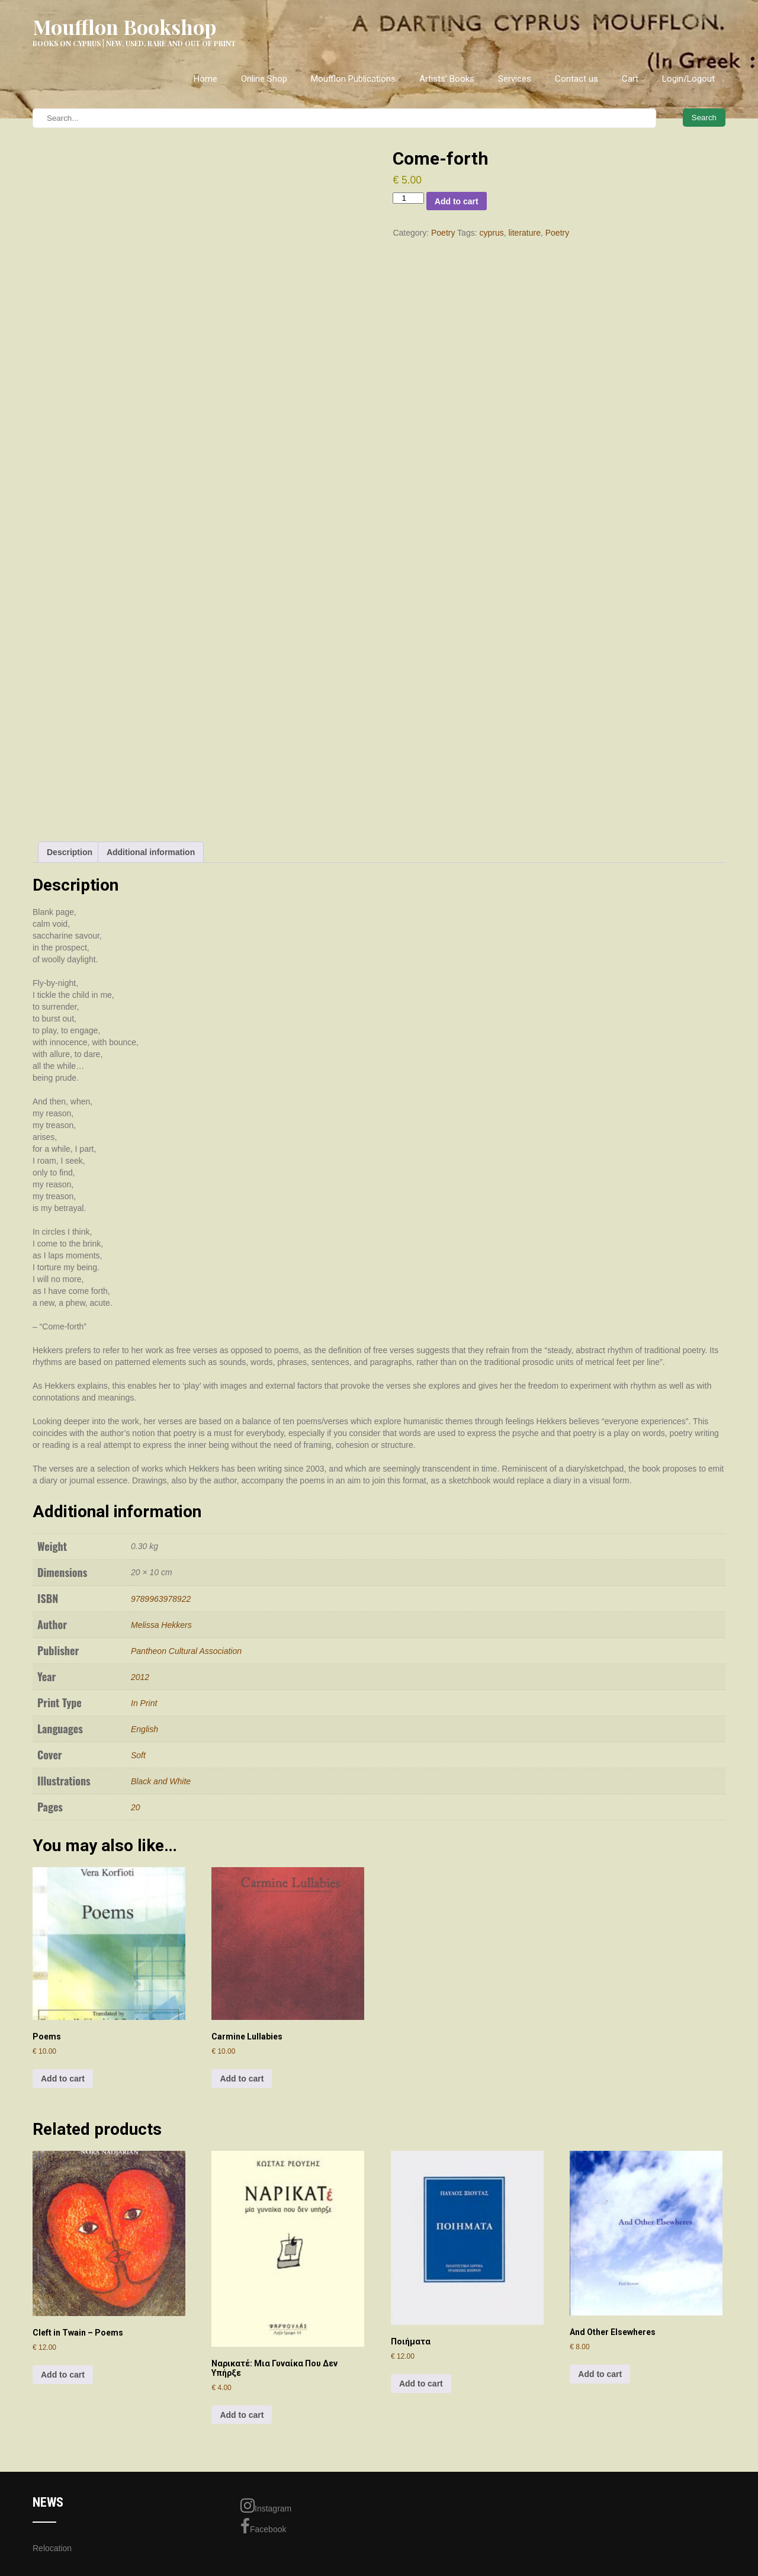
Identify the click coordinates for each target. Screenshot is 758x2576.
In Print (144, 1703)
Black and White (161, 1781)
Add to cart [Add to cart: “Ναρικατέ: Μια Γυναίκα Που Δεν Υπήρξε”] (242, 2415)
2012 (140, 1677)
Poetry (443, 232)
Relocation (52, 2548)
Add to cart (456, 201)
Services (514, 78)
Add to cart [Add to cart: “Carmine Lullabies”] (242, 2078)
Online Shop (264, 78)
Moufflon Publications (353, 78)
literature (524, 232)
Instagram (265, 2505)
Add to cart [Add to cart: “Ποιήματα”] (421, 2383)
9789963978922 (161, 1599)
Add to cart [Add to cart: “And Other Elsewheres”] (600, 2374)
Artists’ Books (446, 78)
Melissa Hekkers (161, 1625)
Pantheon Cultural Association (186, 1651)
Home (205, 78)
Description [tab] (69, 852)
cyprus (491, 232)
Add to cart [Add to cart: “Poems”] (63, 2078)
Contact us (576, 78)
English (144, 1729)
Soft (138, 1755)
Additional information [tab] (151, 852)
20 (135, 1807)
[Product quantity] (408, 198)
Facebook (263, 2526)
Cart (630, 78)
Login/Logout (688, 78)
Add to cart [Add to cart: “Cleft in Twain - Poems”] (63, 2374)
